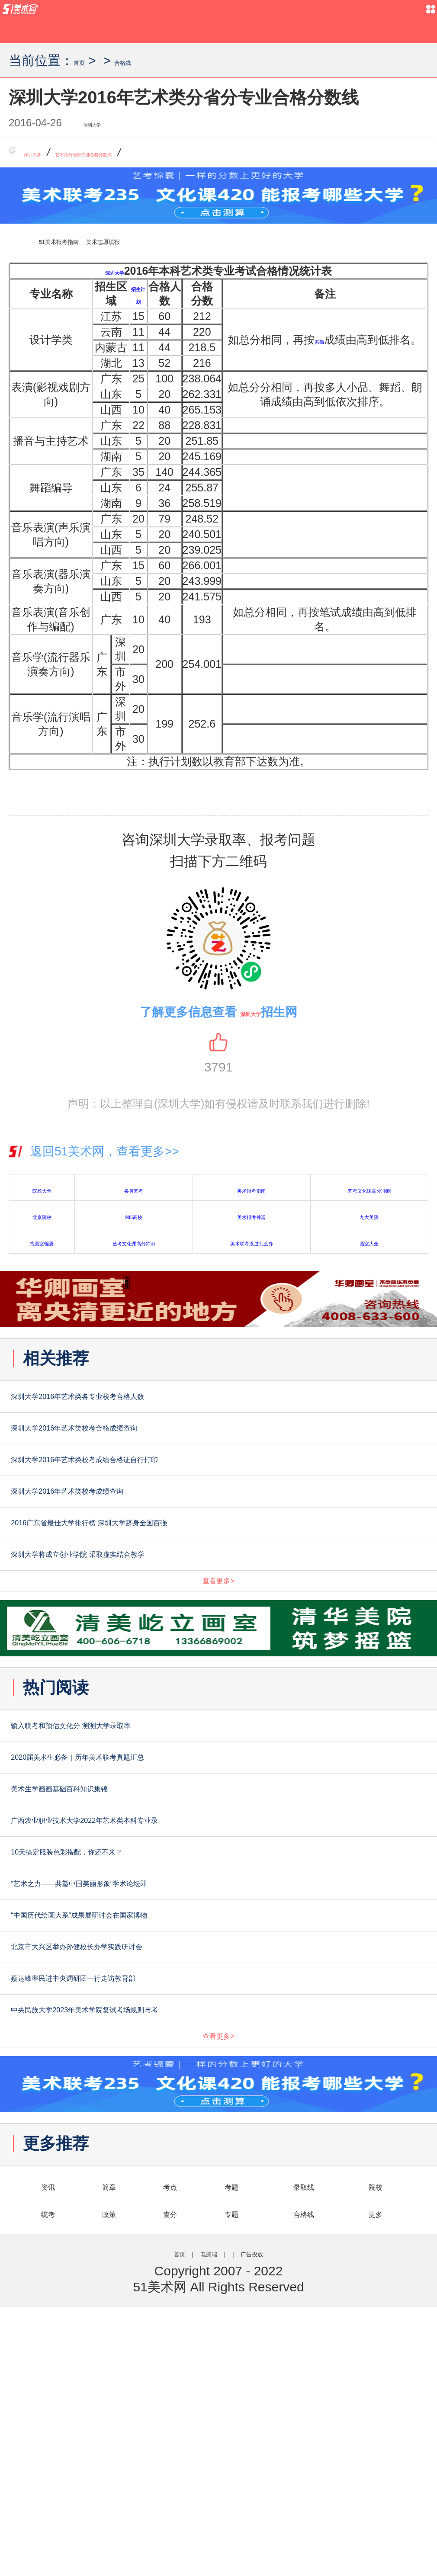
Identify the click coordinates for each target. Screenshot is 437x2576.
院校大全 (41, 1192)
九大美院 (369, 1219)
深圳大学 (104, 123)
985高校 (134, 1219)
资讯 (48, 2445)
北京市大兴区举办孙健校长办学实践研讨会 (167, 2147)
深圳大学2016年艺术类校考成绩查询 (144, 1539)
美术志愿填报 (177, 244)
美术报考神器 (251, 1219)
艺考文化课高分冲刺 (369, 1192)
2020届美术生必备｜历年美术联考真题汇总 (169, 1882)
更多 (375, 2476)
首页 (87, 60)
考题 (231, 2445)
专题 (231, 2476)
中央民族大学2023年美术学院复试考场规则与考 (185, 2235)
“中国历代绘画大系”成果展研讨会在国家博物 (172, 2103)
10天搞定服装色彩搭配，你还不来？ (143, 2015)
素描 (335, 336)
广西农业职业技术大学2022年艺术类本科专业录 (185, 1971)
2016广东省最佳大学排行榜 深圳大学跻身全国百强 (196, 1583)
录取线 (303, 2445)
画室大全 (369, 1245)
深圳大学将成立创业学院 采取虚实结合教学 (169, 1627)
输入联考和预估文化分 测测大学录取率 (153, 1838)
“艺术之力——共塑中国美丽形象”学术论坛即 (172, 2059)
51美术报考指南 (85, 244)
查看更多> (218, 1673)
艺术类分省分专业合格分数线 (147, 155)
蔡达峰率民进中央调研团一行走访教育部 (159, 2191)
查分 (170, 2476)
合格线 (148, 60)
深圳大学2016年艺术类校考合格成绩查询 (161, 1450)
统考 (48, 2476)
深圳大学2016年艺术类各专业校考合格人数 (169, 1406)
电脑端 (200, 2519)
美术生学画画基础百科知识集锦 (126, 1927)
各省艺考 (133, 1192)
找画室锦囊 (42, 1245)
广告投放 (273, 2519)
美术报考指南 (251, 1192)
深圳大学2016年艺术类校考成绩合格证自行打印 (185, 1494)
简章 (109, 2445)
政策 (109, 2476)
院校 (375, 2445)
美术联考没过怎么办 (251, 1245)
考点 (170, 2445)
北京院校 (41, 1219)
